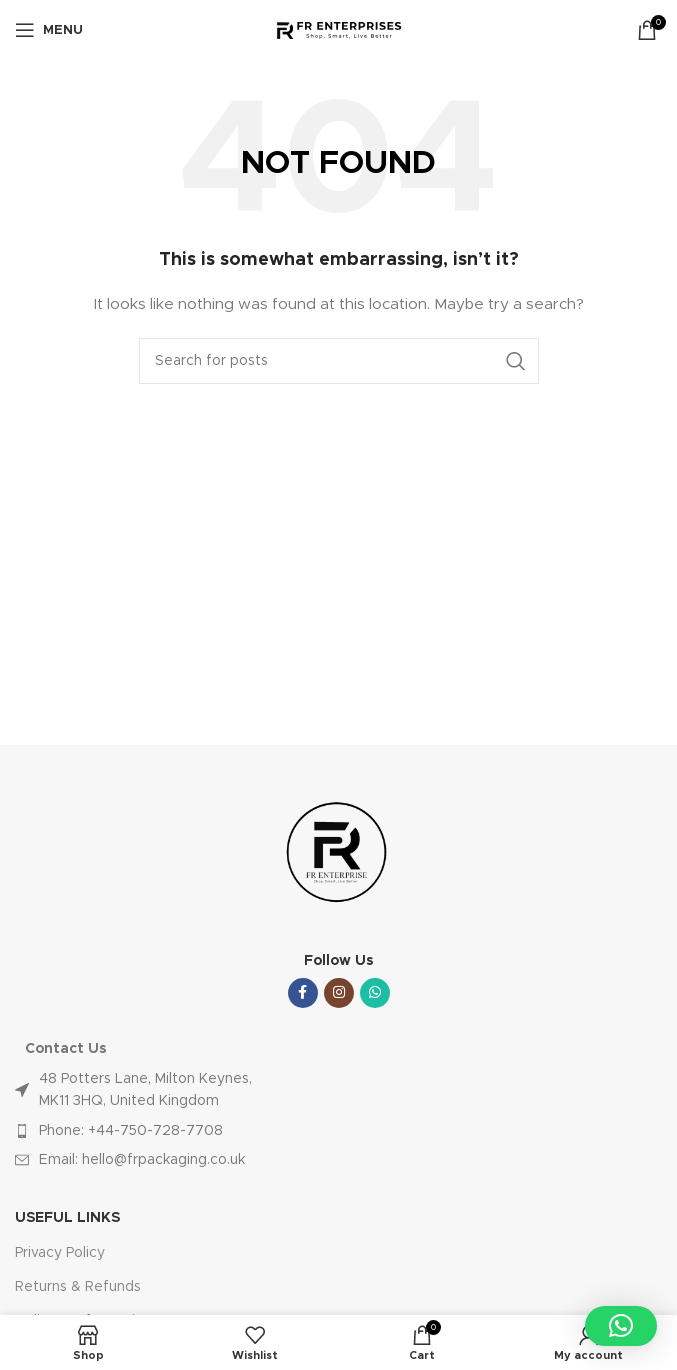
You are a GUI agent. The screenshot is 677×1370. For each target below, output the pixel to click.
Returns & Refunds (78, 1287)
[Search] (339, 361)
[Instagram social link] (339, 993)
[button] (621, 1326)
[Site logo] (338, 30)
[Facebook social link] (303, 993)
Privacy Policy (60, 1253)
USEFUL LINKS (67, 1218)
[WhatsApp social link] (375, 993)
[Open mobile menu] (49, 30)
